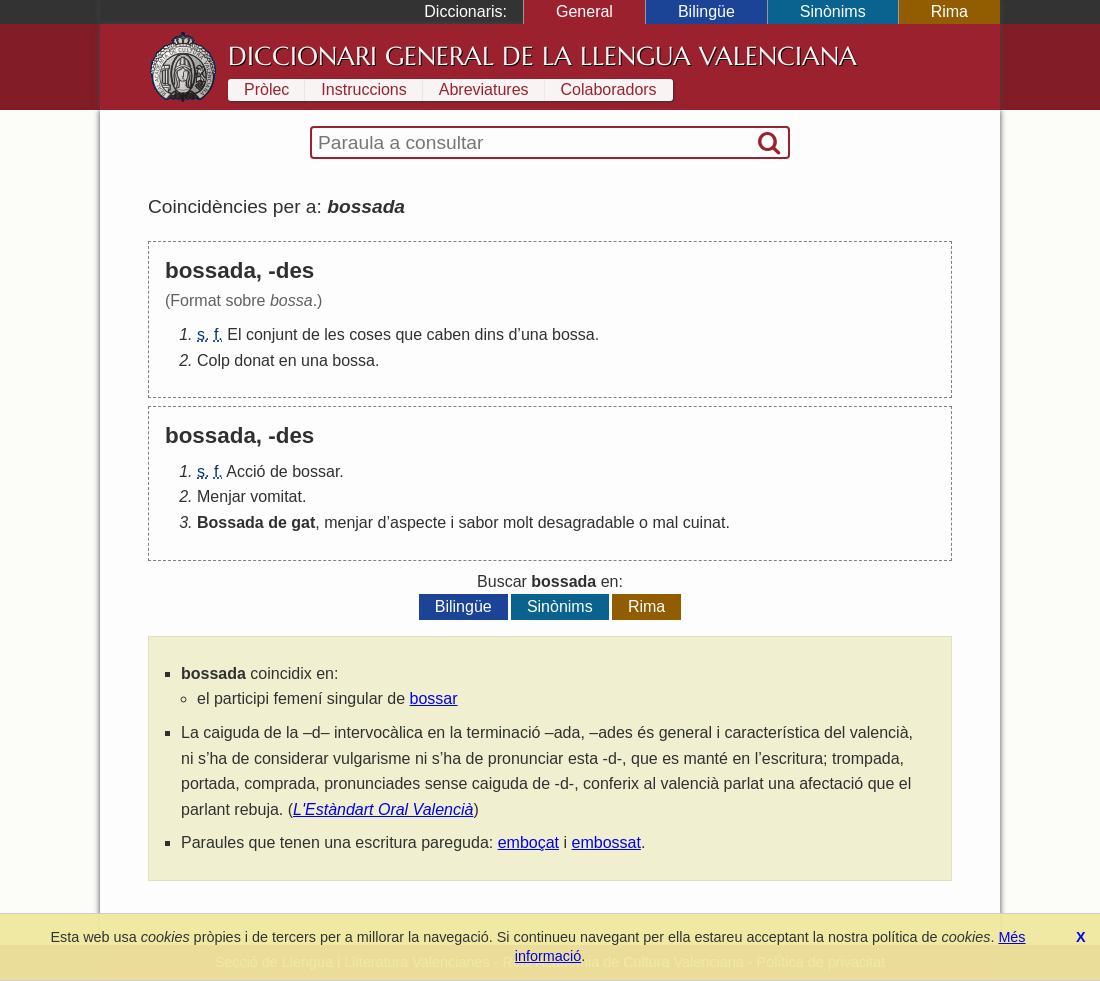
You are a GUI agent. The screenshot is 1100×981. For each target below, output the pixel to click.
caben (449, 334)
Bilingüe (706, 11)
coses (370, 334)
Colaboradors (609, 89)
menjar (348, 522)
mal (665, 522)
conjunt (272, 334)
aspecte (418, 522)
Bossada (230, 522)
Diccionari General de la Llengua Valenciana (542, 56)
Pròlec (266, 89)
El (234, 334)
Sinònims (833, 11)
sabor (479, 522)
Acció (245, 471)
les (334, 334)
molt (518, 522)
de (311, 334)
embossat (606, 842)
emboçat (528, 842)
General (584, 11)
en (288, 360)
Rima (949, 11)
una (534, 334)
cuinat (704, 522)
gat (303, 522)
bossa (573, 334)
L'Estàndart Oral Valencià (383, 809)
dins (489, 334)
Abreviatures (484, 89)
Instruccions (363, 89)
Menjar (221, 496)
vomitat (276, 496)
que (408, 334)
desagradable (586, 522)
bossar (315, 471)
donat (254, 360)
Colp (213, 360)
